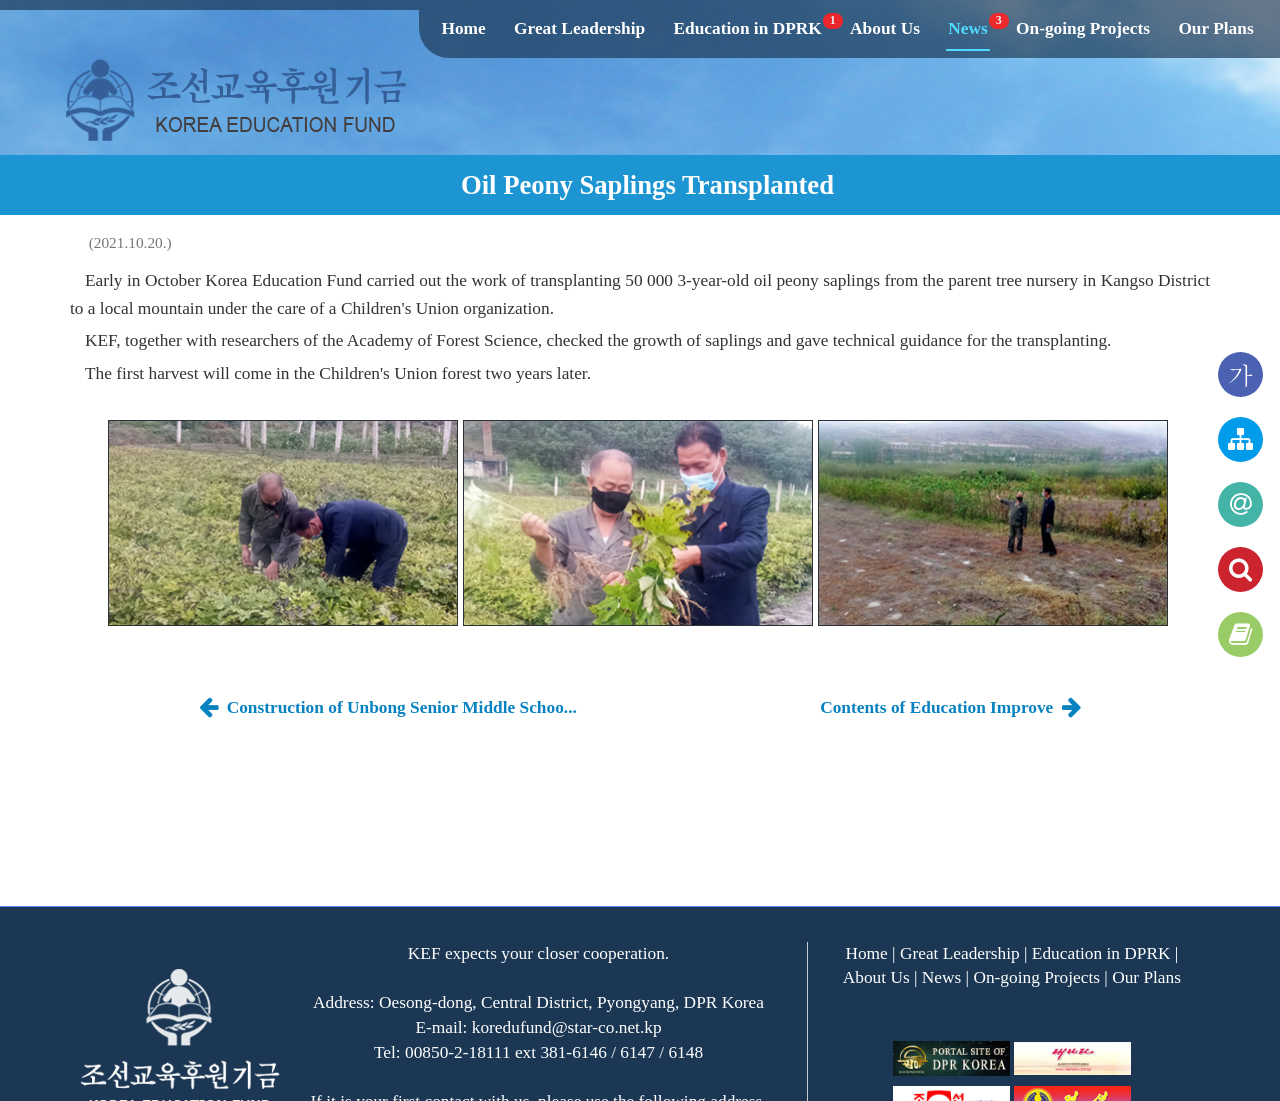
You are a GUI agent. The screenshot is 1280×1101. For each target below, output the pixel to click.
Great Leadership (579, 28)
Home (463, 28)
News (968, 28)
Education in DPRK (748, 28)
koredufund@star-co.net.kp (567, 1027)
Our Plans (1215, 28)
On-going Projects (1083, 28)
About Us (885, 28)
